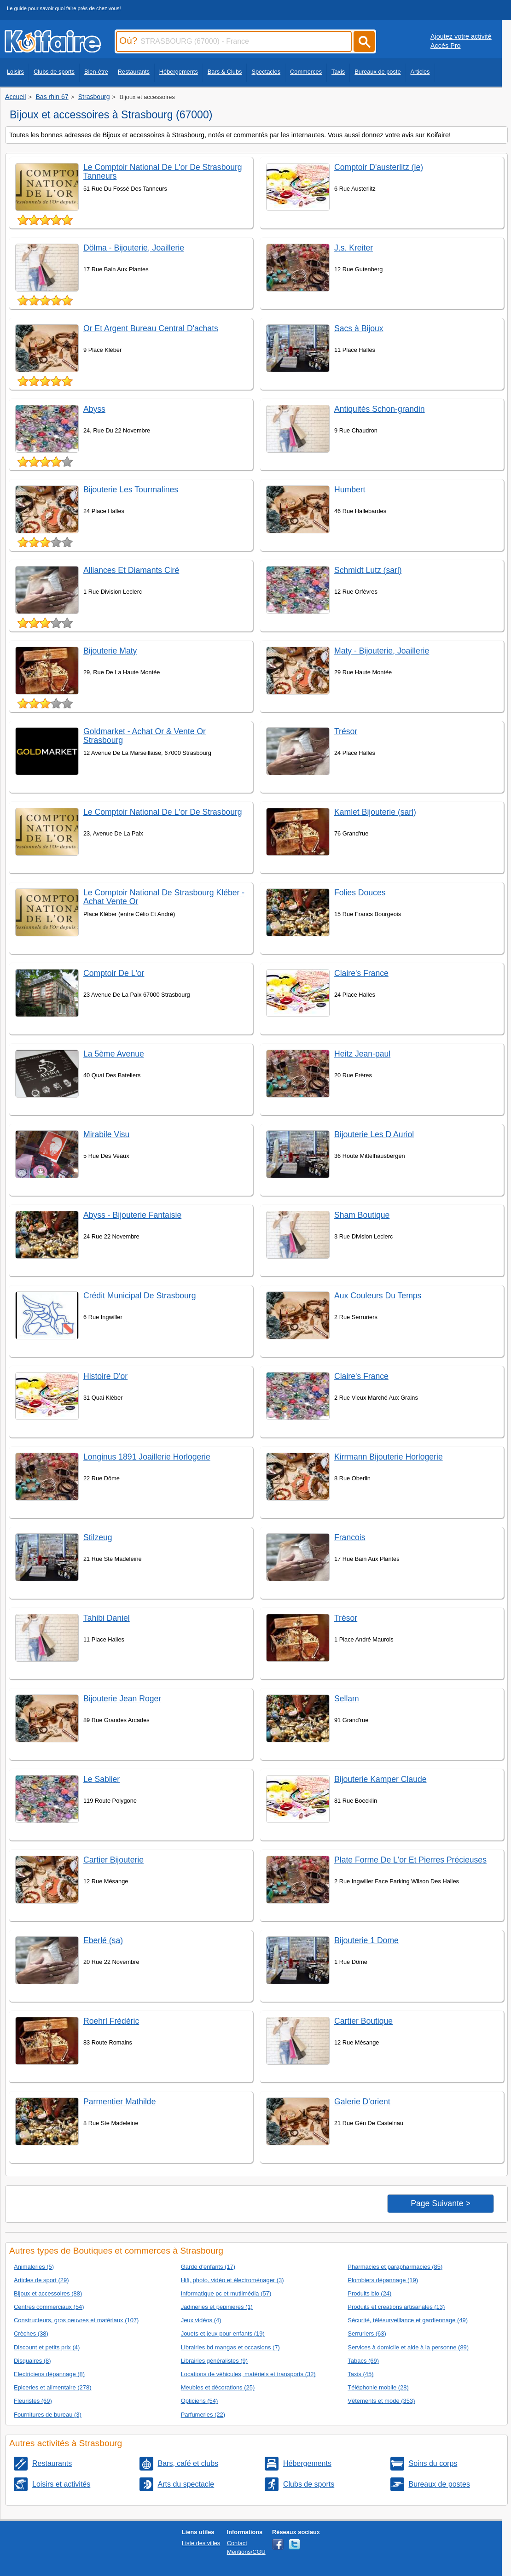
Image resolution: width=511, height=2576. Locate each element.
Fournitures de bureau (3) (47, 2414)
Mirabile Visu (106, 1134)
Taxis (338, 71)
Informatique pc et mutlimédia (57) (226, 2293)
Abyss (94, 409)
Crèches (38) (31, 2333)
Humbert (349, 489)
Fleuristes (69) (33, 2400)
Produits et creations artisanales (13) (396, 2306)
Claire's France (361, 973)
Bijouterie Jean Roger (122, 1698)
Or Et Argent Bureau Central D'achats (150, 328)
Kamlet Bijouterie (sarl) (375, 812)
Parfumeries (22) (203, 2414)
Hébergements (178, 71)
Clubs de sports (54, 71)
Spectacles (265, 71)
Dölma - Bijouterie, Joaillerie (133, 247)
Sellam (346, 1698)
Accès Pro (445, 45)
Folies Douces (359, 892)
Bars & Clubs (225, 71)
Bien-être (96, 71)
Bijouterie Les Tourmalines (130, 489)
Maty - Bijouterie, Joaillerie (381, 650)
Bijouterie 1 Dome (366, 1940)
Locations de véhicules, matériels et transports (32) (248, 2374)
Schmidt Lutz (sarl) (368, 570)
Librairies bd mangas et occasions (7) (230, 2347)
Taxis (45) (360, 2374)
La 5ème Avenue (113, 1053)
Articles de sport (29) (41, 2280)
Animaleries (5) (34, 2266)
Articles (420, 71)
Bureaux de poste (377, 71)
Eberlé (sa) (103, 1940)
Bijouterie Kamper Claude (380, 1779)
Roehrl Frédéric (111, 2021)
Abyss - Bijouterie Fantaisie (132, 1215)
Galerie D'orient (362, 2101)
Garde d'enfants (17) (208, 2266)
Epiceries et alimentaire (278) (52, 2387)
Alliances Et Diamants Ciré (131, 570)
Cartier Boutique (363, 2021)
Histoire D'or (105, 1376)
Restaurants (134, 71)
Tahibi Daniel (106, 1618)
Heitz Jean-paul (362, 1053)
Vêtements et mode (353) (381, 2400)
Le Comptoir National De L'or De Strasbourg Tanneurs (162, 172)
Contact (237, 2543)
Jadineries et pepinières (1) (217, 2306)
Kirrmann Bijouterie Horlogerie (388, 1456)
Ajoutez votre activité (461, 36)
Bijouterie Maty (110, 650)
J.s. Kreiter (353, 247)
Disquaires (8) (32, 2360)
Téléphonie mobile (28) (378, 2387)
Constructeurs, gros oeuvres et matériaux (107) (76, 2320)
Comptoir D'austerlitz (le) (378, 167)
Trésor (345, 731)
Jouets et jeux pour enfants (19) (223, 2333)
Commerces (306, 71)
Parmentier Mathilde (119, 2101)
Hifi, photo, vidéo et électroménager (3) (232, 2280)
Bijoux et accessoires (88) (48, 2293)
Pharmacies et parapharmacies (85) (395, 2266)
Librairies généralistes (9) (214, 2360)
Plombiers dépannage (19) (383, 2280)
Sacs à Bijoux (358, 328)
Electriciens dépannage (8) (49, 2374)
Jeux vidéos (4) (201, 2320)
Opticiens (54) (199, 2400)
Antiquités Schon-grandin (379, 409)
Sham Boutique (361, 1215)
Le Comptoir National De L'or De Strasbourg (162, 812)
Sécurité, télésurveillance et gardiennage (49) (408, 2320)
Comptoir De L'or (113, 973)
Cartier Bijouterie (113, 1859)
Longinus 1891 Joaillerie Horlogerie (146, 1456)
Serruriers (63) (367, 2333)
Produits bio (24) (369, 2293)
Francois (349, 1537)
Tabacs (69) (363, 2360)
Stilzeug (97, 1537)
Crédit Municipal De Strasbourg (139, 1295)
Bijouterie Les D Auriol (374, 1134)
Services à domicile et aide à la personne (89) (408, 2347)
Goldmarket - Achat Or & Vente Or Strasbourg (144, 736)
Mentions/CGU (246, 2551)
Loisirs (15, 71)
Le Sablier (101, 1779)
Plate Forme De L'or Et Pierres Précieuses (410, 1859)
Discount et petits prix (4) (47, 2347)
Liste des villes (201, 2543)
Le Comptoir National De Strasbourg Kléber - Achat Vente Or (163, 897)
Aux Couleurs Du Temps (377, 1295)
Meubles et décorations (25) (218, 2387)
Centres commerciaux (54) (49, 2306)
